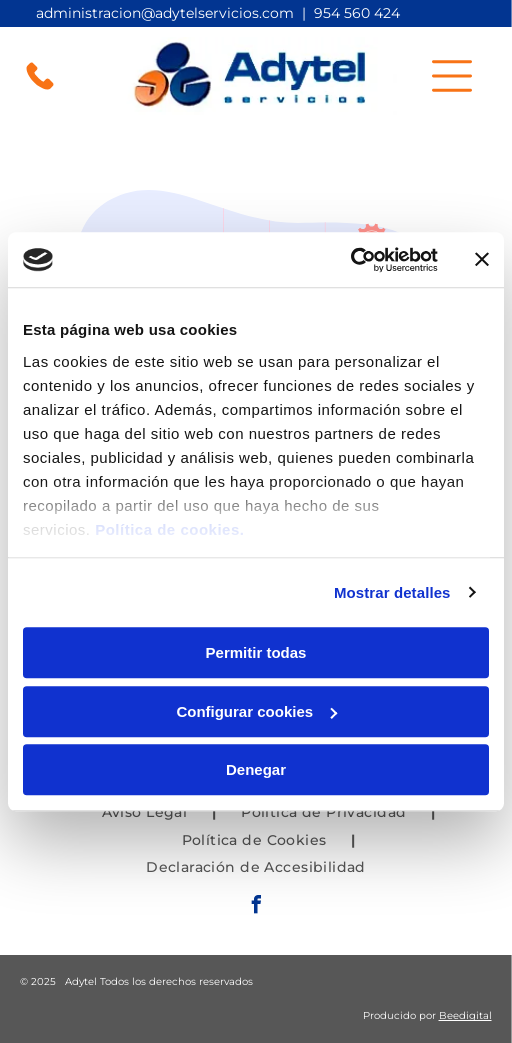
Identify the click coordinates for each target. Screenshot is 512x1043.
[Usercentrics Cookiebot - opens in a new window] (350, 260)
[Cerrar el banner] (482, 260)
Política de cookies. (169, 529)
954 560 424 (357, 13)
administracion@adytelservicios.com (165, 13)
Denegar (256, 769)
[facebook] (256, 907)
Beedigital (465, 1015)
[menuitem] (147, 812)
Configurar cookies (256, 711)
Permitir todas (256, 652)
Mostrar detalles (392, 592)
